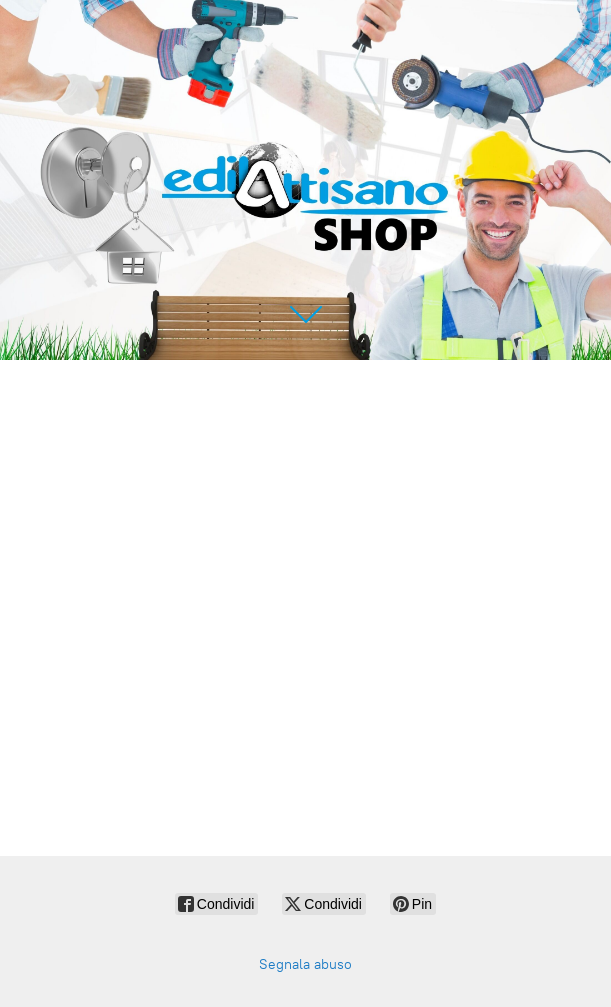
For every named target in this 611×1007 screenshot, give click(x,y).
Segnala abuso (305, 964)
